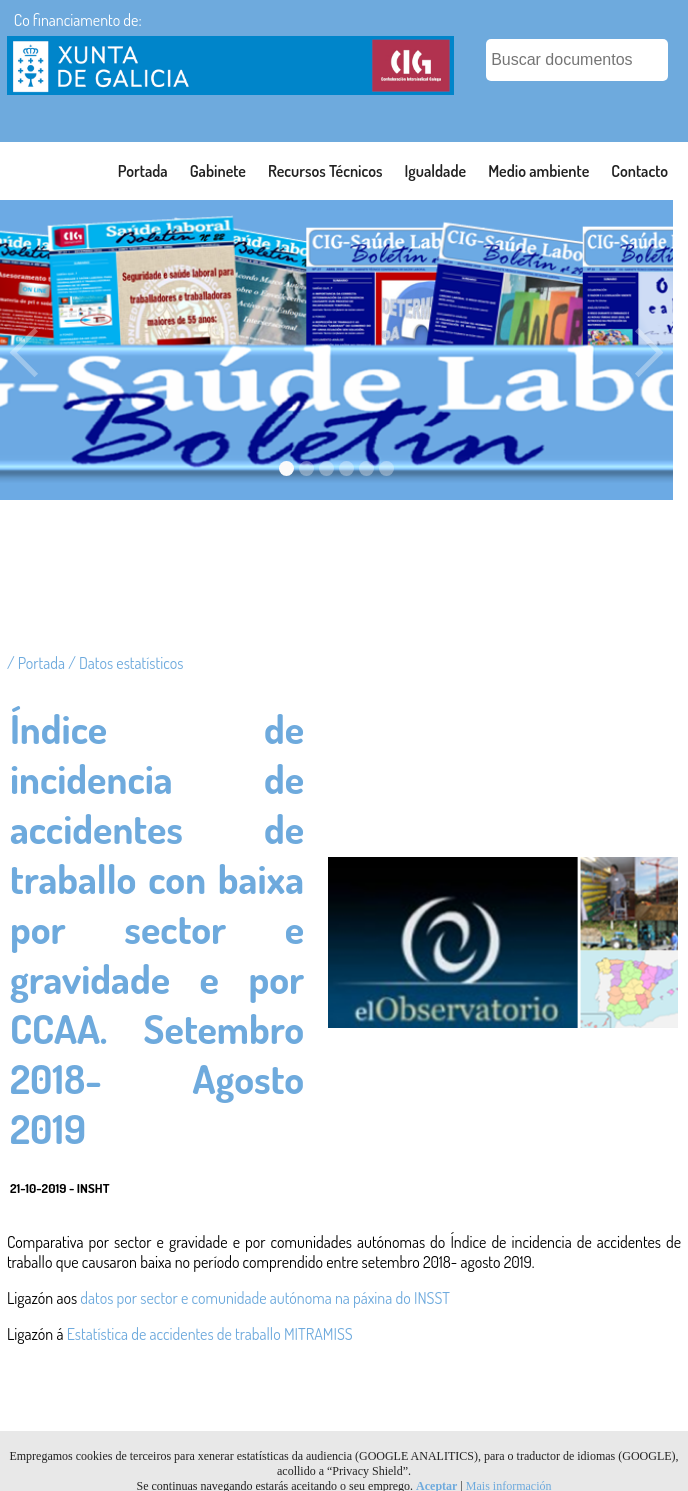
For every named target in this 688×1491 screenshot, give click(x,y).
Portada (143, 171)
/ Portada (37, 663)
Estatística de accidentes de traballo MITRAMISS (210, 1334)
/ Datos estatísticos (125, 663)
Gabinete (218, 171)
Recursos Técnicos (325, 171)
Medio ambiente (538, 171)
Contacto (639, 171)
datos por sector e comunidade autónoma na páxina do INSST (265, 1298)
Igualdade (436, 171)
